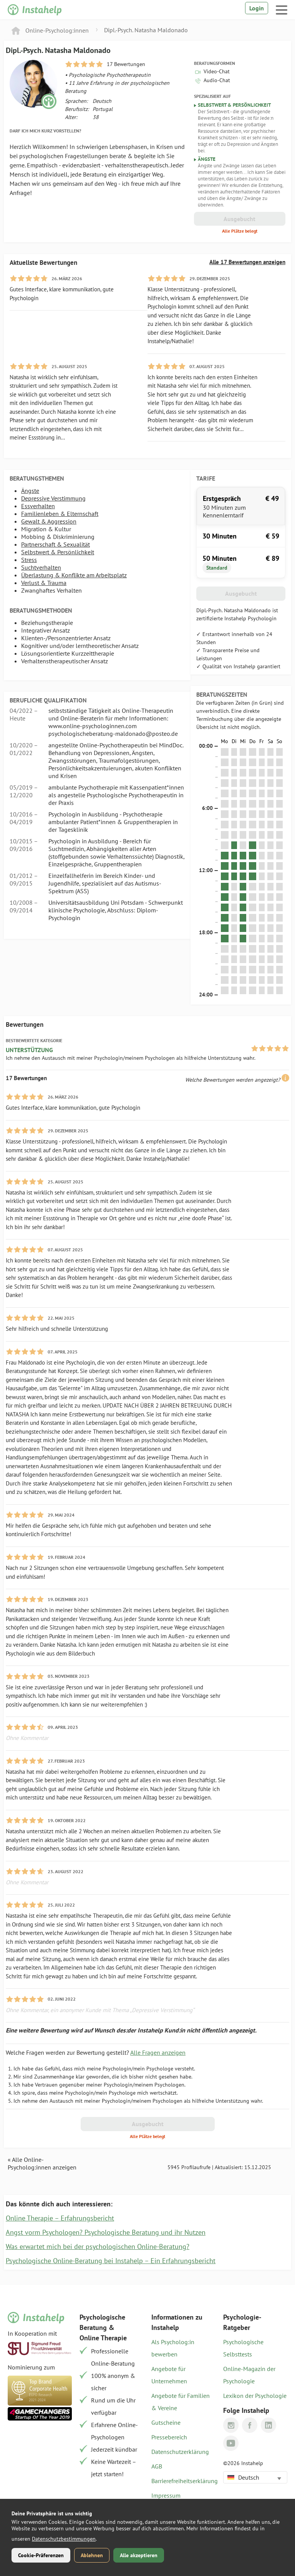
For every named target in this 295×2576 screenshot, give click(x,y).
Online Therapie (103, 2337)
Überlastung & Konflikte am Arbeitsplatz (74, 575)
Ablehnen (92, 2555)
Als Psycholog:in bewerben (172, 2348)
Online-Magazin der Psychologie (249, 2375)
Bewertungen (24, 1024)
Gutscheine (166, 2422)
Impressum (166, 2495)
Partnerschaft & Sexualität (55, 544)
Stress (29, 559)
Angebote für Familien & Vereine (180, 2402)
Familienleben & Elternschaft (59, 513)
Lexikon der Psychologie (255, 2395)
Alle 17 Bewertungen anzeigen (247, 262)
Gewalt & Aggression (48, 521)
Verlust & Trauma (43, 583)
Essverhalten (38, 506)
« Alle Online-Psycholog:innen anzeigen (42, 2163)
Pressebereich (169, 2437)
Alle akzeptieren (138, 2555)
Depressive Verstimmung (53, 498)
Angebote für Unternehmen (169, 2375)
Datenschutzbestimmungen (64, 2538)
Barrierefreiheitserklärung (183, 2481)
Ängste (30, 490)
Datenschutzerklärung (180, 2451)
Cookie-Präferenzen (41, 2555)
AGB (156, 2466)
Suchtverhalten (41, 567)
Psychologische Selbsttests (243, 2348)
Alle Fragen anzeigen (158, 2052)
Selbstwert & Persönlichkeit (57, 552)
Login (256, 8)
